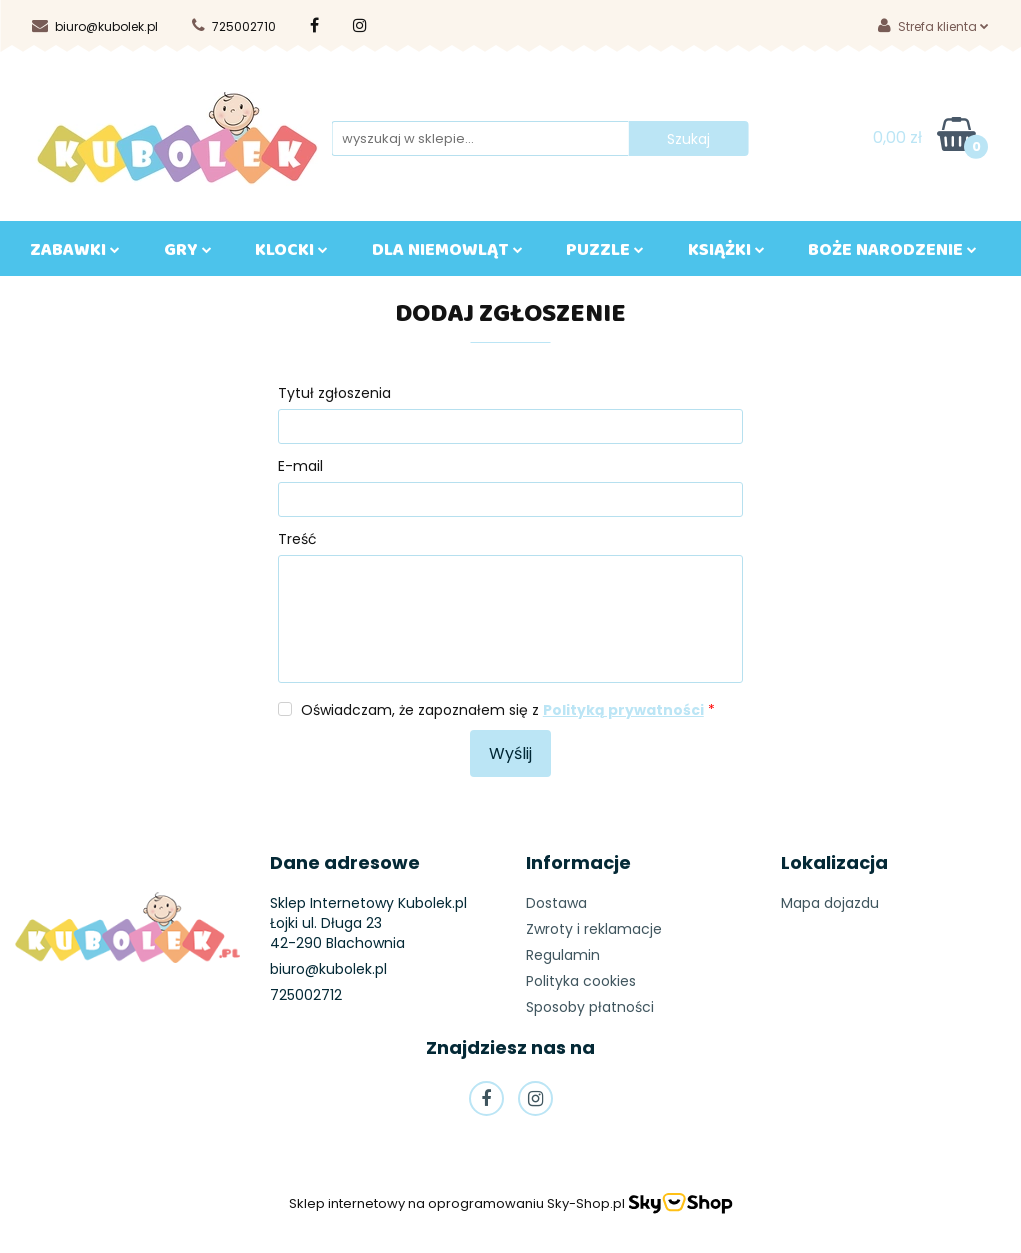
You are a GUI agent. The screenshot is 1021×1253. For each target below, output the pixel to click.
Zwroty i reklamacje (594, 929)
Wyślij (510, 753)
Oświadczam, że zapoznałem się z (508, 710)
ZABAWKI (75, 254)
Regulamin (563, 955)
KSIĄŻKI (726, 254)
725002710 (234, 26)
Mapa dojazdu (830, 903)
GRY (188, 254)
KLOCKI (291, 254)
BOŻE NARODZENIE (892, 254)
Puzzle (605, 254)
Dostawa (556, 903)
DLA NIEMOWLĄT (447, 254)
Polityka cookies (581, 981)
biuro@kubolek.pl (95, 26)
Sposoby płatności (590, 1007)
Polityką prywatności (623, 710)
